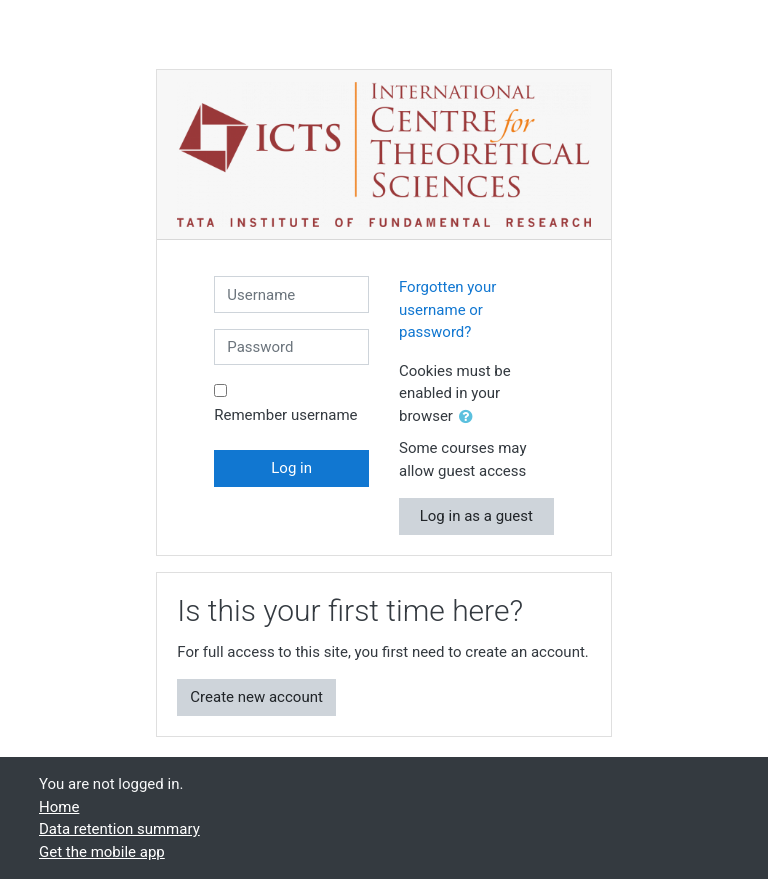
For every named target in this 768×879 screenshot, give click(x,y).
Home (59, 807)
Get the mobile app (102, 852)
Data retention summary (119, 829)
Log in (291, 468)
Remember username (285, 415)
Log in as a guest (476, 516)
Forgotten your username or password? (447, 309)
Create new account (256, 697)
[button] (470, 417)
